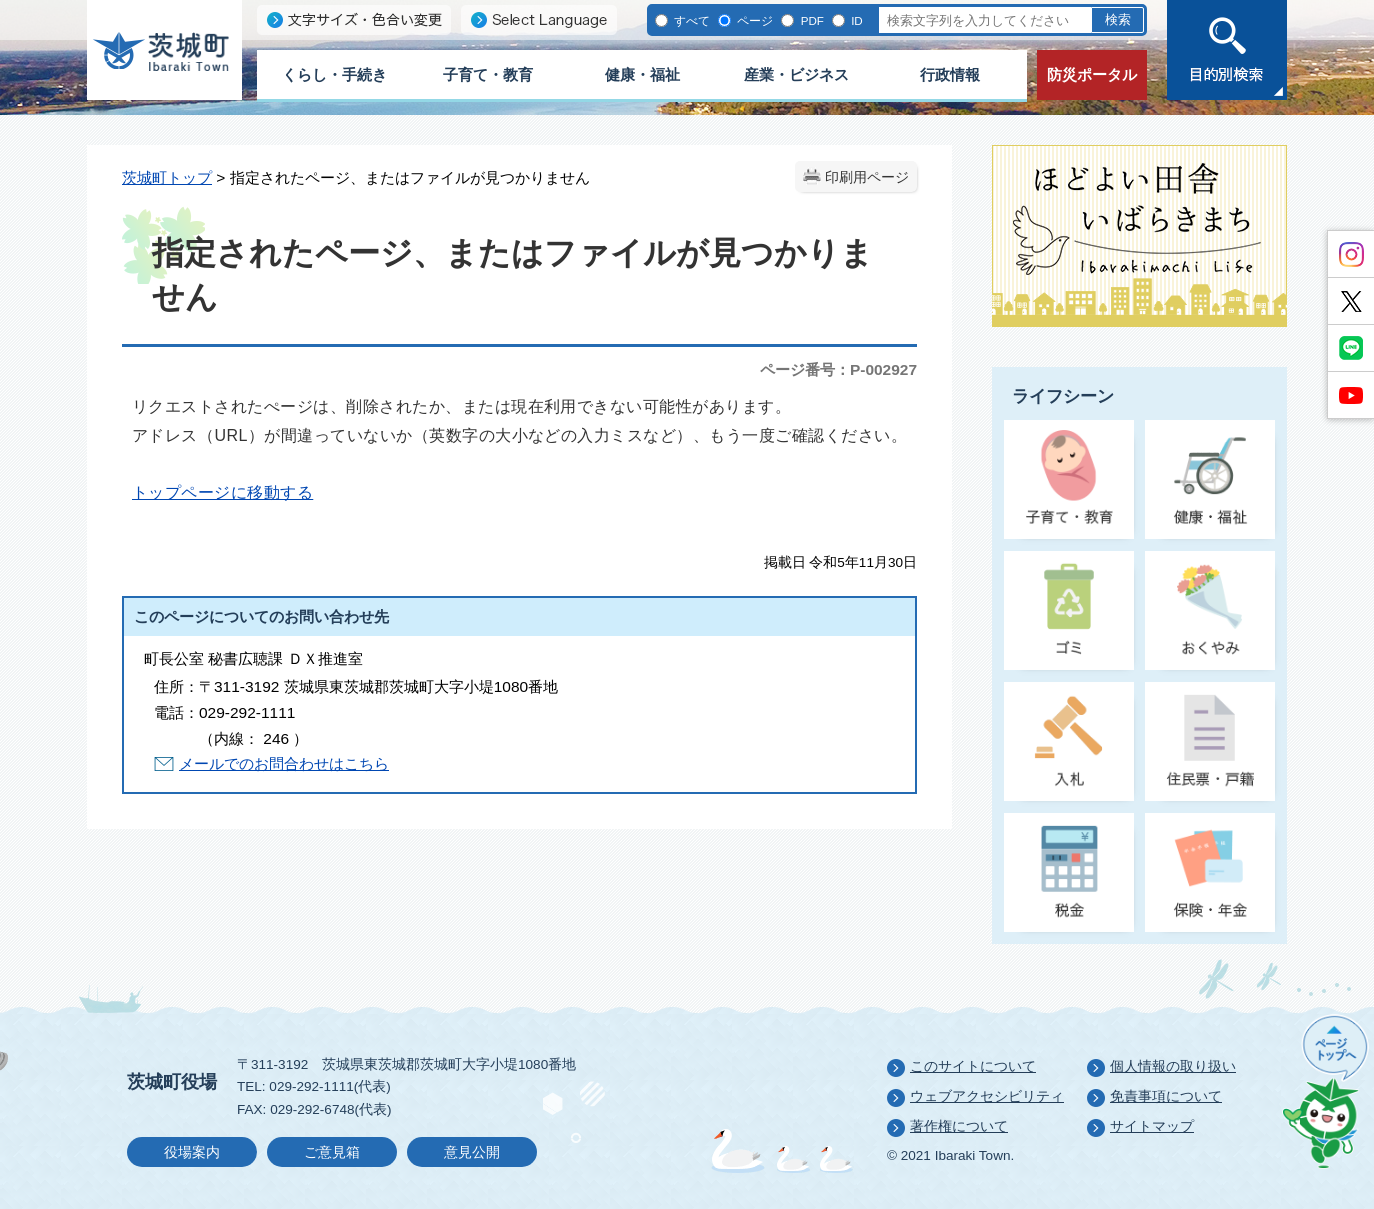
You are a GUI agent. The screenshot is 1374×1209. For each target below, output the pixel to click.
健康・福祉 (642, 74)
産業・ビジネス (796, 74)
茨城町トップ (167, 177)
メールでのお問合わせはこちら (284, 763)
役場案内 (192, 1152)
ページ (753, 20)
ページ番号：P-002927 (838, 369)
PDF (810, 20)
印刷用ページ (867, 177)
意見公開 (472, 1152)
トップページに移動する (222, 492)
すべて (690, 20)
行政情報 (950, 74)
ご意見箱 (332, 1152)
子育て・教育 (488, 74)
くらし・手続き (334, 74)
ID (855, 20)
